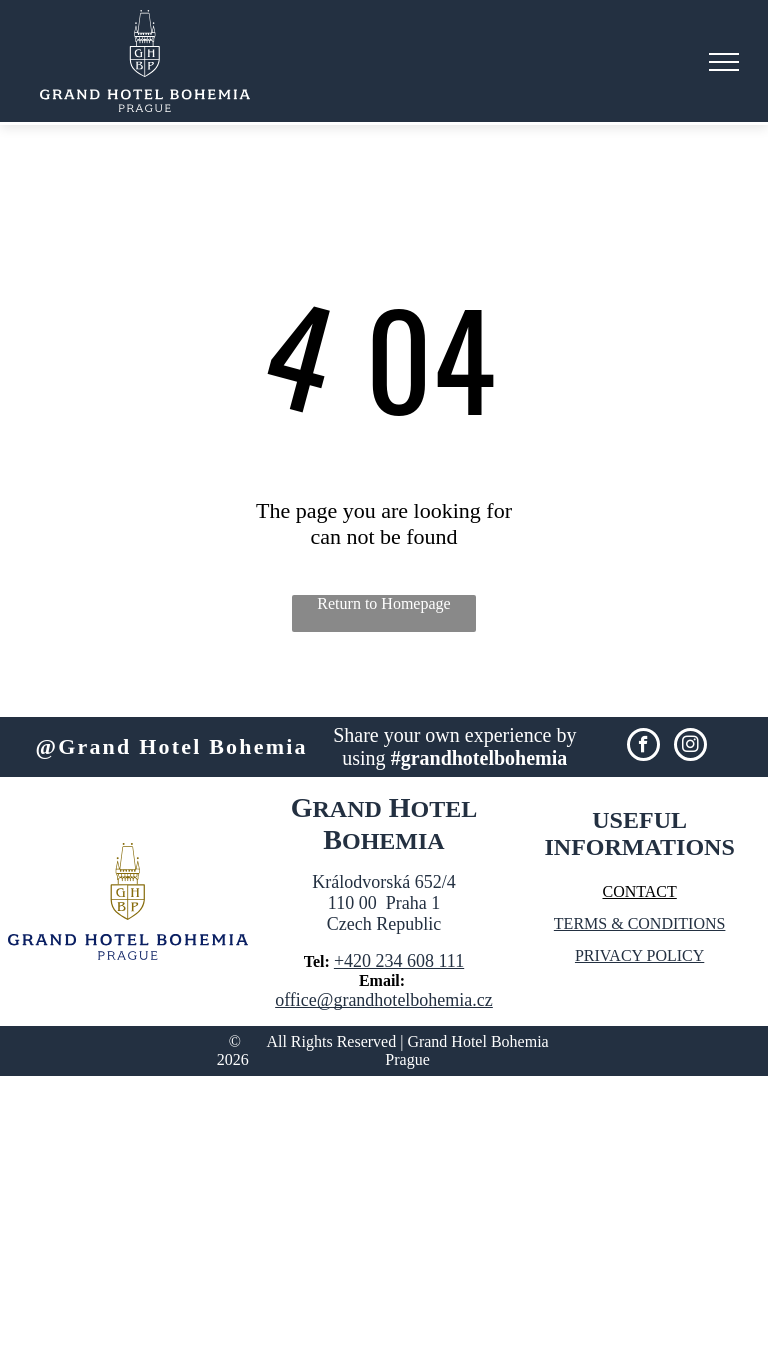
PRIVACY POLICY (639, 955)
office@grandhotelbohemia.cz (384, 1000)
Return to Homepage (383, 603)
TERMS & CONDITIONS (640, 923)
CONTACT (639, 891)
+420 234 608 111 (399, 961)
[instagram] (690, 747)
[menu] (724, 62)
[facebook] (643, 747)
